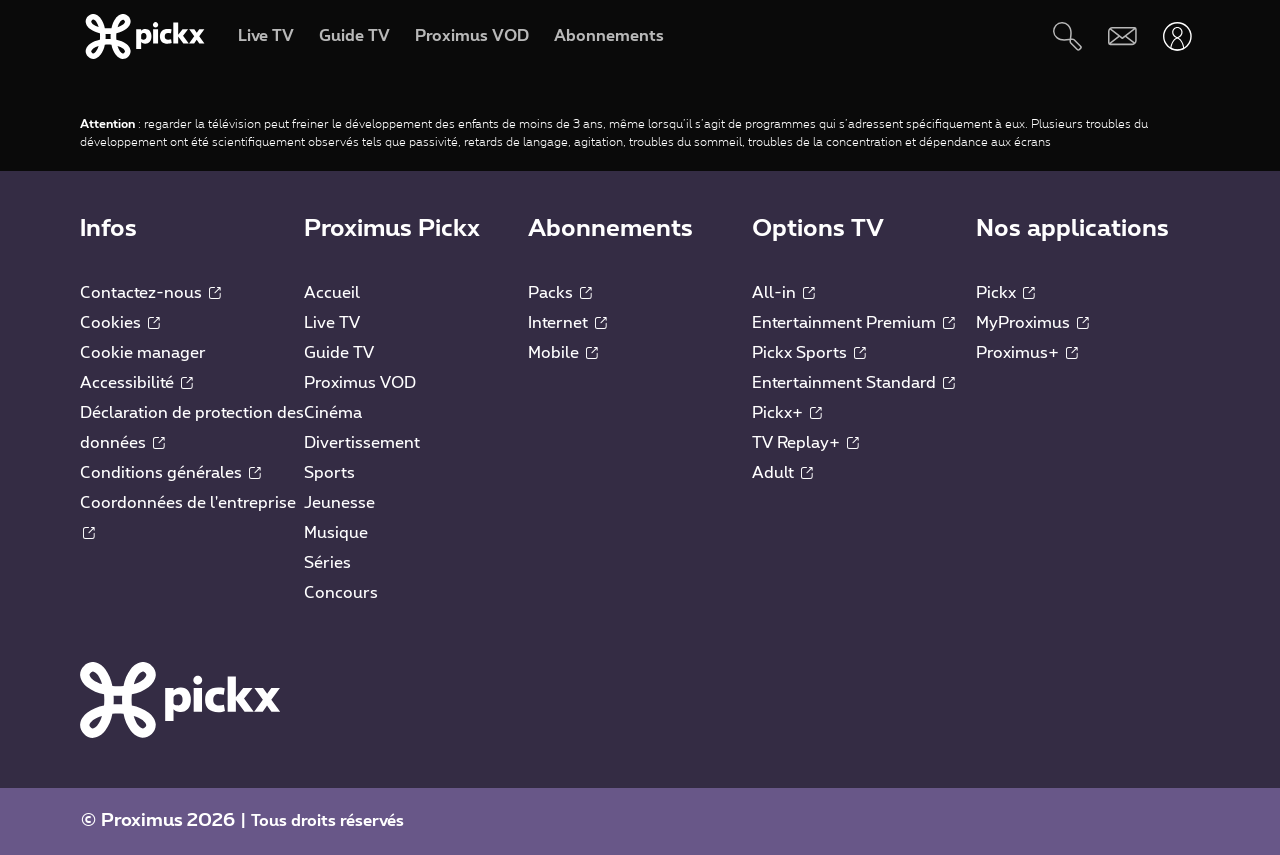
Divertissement (362, 443)
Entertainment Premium (853, 323)
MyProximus (1032, 323)
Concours (341, 593)
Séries (327, 563)
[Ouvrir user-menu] (1177, 36)
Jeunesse (339, 503)
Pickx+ (787, 413)
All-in (783, 293)
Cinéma (333, 413)
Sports (329, 473)
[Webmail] (1122, 36)
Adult (782, 473)
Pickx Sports (809, 353)
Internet (567, 323)
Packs (560, 293)
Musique (336, 533)
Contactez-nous (150, 293)
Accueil (332, 293)
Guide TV (339, 353)
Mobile (563, 353)
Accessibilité (136, 383)
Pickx (1005, 293)
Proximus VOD (360, 383)
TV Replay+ (805, 443)
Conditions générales (170, 473)
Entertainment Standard (853, 383)
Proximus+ (1027, 353)
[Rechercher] (1067, 36)
